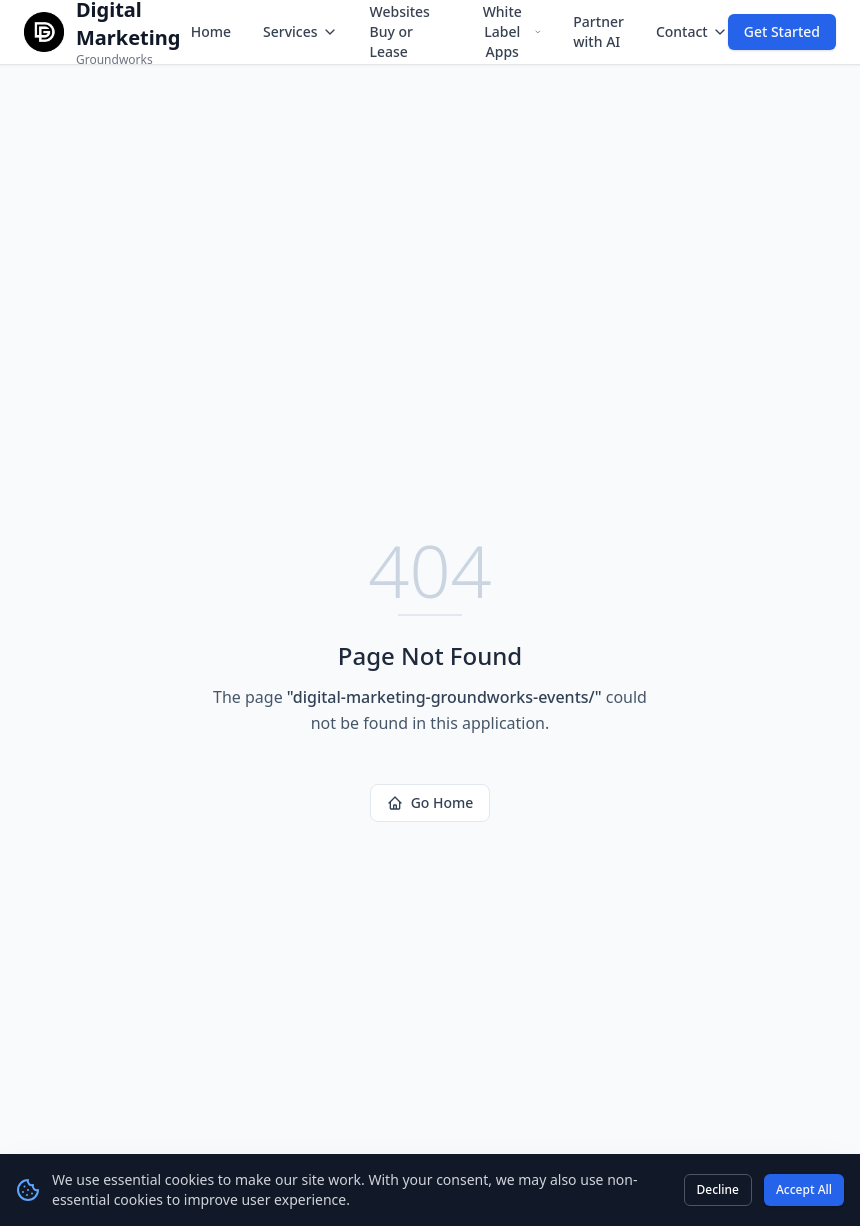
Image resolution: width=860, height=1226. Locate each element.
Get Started (782, 31)
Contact (692, 31)
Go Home (430, 802)
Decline (718, 1189)
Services (300, 31)
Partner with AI (598, 31)
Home (211, 31)
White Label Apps (512, 31)
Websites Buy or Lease (400, 31)
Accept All (804, 1189)
